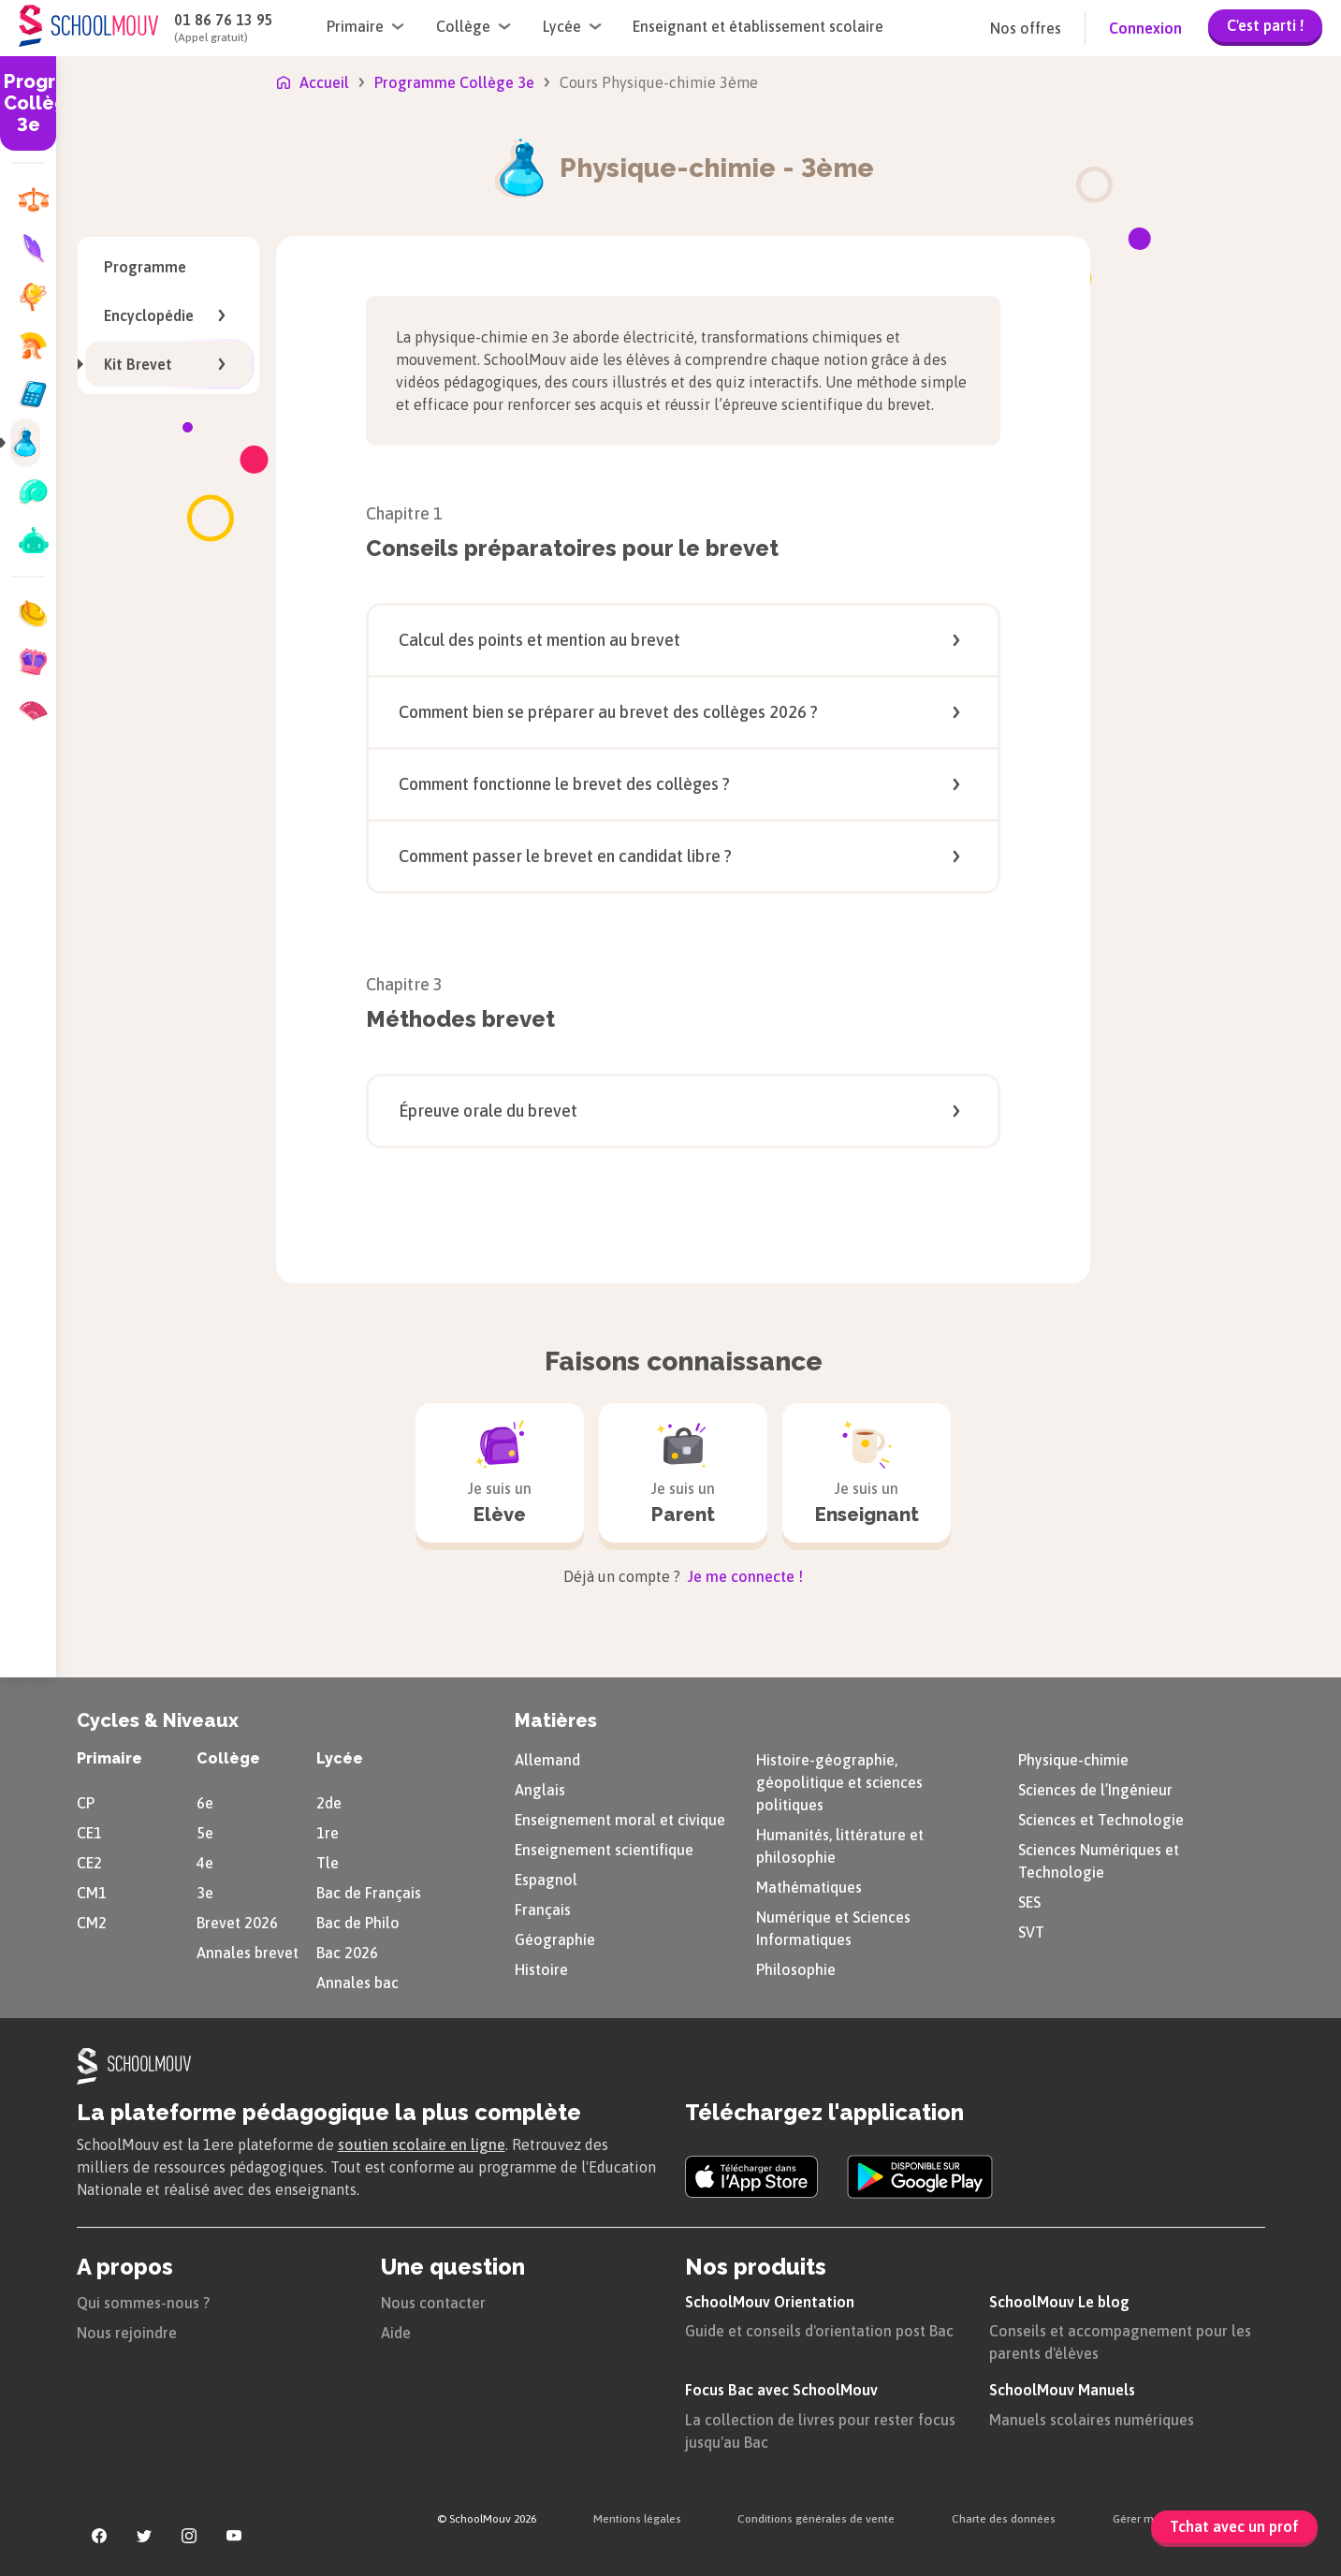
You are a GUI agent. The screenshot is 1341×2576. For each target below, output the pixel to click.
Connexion (1145, 28)
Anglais (540, 1789)
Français (543, 1909)
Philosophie (796, 1969)
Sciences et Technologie (1101, 1819)
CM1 (92, 1892)
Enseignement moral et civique (620, 1819)
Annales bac (357, 1982)
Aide (396, 2332)
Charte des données (1004, 2518)
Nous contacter (433, 2302)
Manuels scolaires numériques (1091, 2419)
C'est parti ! (1265, 25)
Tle (327, 1862)
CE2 (89, 1862)
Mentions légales (637, 2518)
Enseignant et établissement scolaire (758, 26)
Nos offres (1025, 28)
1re (327, 1832)
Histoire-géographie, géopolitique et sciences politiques (839, 1782)
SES (1029, 1902)
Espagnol (546, 1879)
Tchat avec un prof (1234, 2526)
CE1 (89, 1832)
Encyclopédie (168, 315)
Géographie (555, 1939)
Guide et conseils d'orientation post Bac (819, 2330)
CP (86, 1802)
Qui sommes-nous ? (143, 2302)
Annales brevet (248, 1952)
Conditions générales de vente (816, 2518)
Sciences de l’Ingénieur (1095, 1789)
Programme (145, 266)
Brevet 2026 (237, 1922)
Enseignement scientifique (604, 1849)
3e (205, 1892)
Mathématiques (809, 1887)
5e (205, 1832)
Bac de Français (368, 1892)
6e (205, 1802)
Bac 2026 (347, 1952)
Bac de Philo (358, 1922)
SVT (1031, 1932)
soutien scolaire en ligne (421, 2144)
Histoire (541, 1969)
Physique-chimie (1073, 1759)
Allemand (547, 1759)
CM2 (92, 1922)
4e (205, 1862)
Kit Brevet (159, 364)
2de (329, 1802)
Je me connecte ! (743, 1576)
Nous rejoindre (127, 2332)
